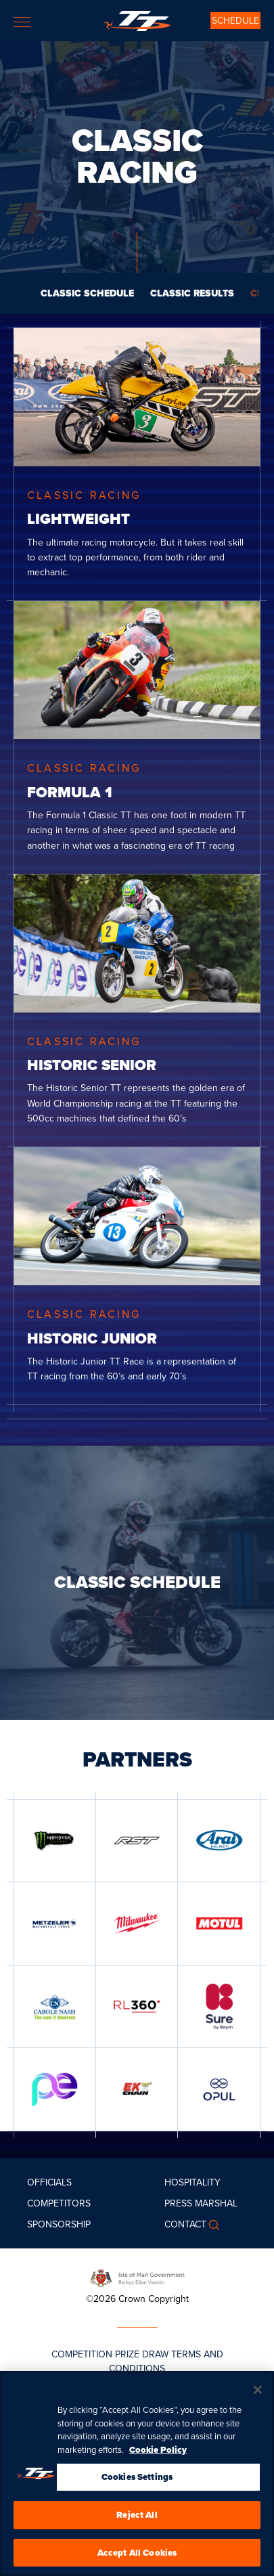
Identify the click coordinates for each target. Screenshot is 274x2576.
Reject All (136, 2526)
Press (178, 2203)
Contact (185, 2224)
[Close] (258, 2401)
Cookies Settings (137, 2488)
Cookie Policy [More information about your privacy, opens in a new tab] (158, 2461)
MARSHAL (216, 2203)
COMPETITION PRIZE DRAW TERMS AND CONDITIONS (137, 2361)
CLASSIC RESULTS (192, 293)
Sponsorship (59, 2224)
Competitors (59, 2203)
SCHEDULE (235, 21)
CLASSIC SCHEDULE (87, 293)
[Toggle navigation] (22, 22)
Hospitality (192, 2182)
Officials (49, 2182)
